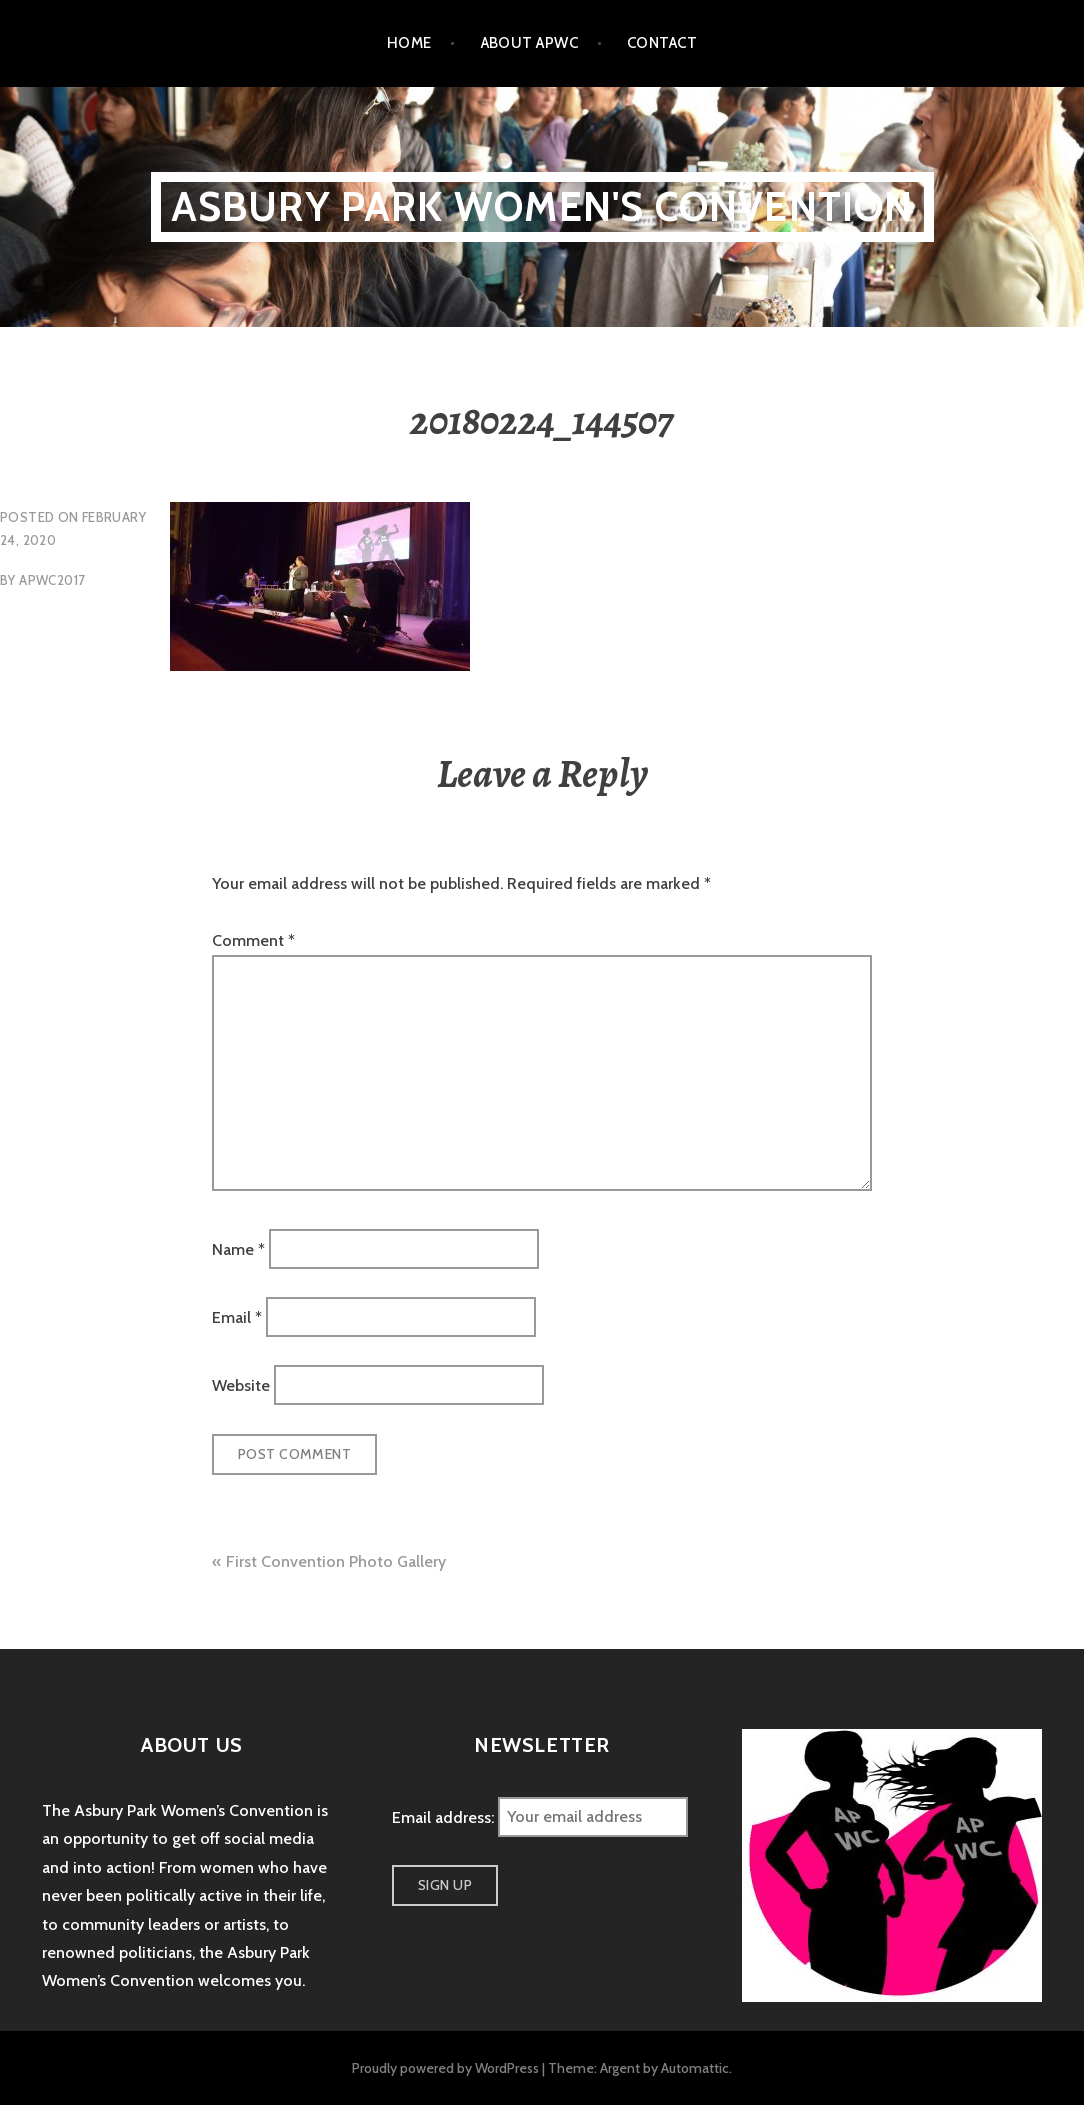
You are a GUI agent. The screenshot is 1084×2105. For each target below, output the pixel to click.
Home (409, 43)
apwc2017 (52, 580)
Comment (253, 940)
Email (237, 1317)
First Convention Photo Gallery (336, 1561)
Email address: (445, 1816)
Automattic (695, 2068)
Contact (662, 43)
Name (238, 1248)
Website (241, 1385)
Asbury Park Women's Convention (542, 206)
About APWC (530, 43)
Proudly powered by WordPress (445, 2068)
